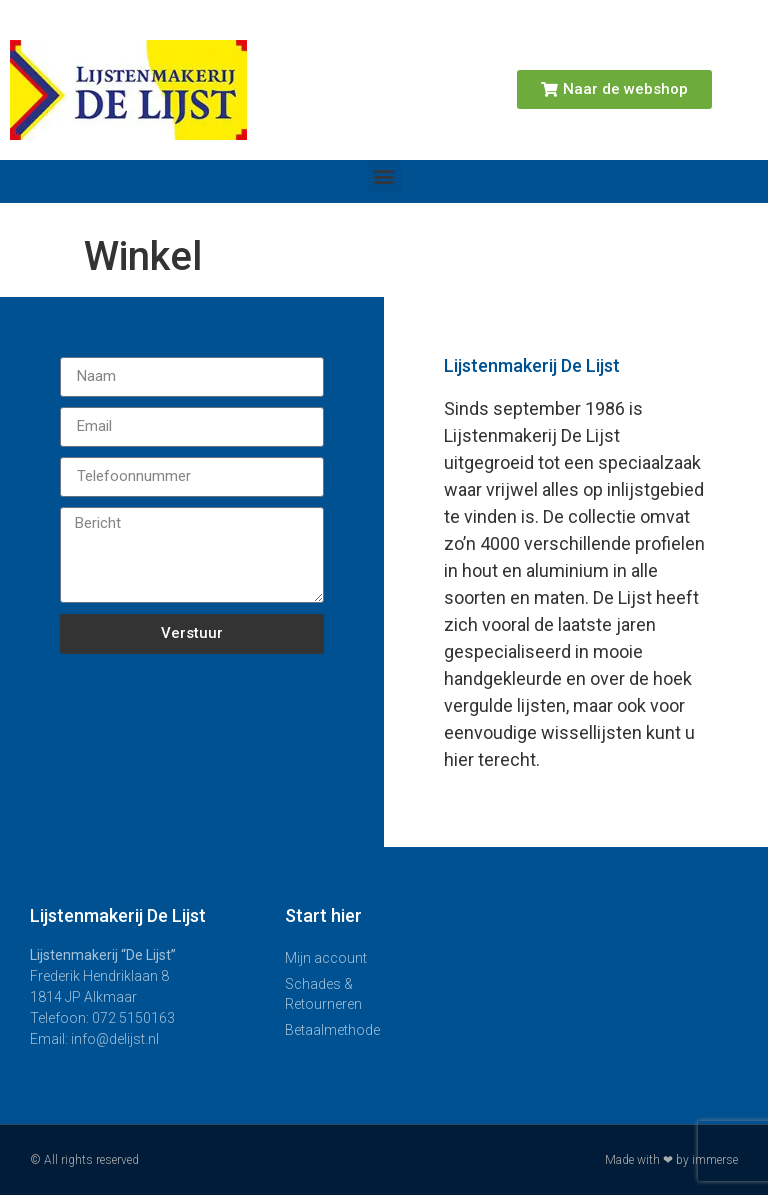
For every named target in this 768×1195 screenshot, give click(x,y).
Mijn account (326, 958)
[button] (384, 176)
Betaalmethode (332, 1030)
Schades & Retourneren (323, 994)
